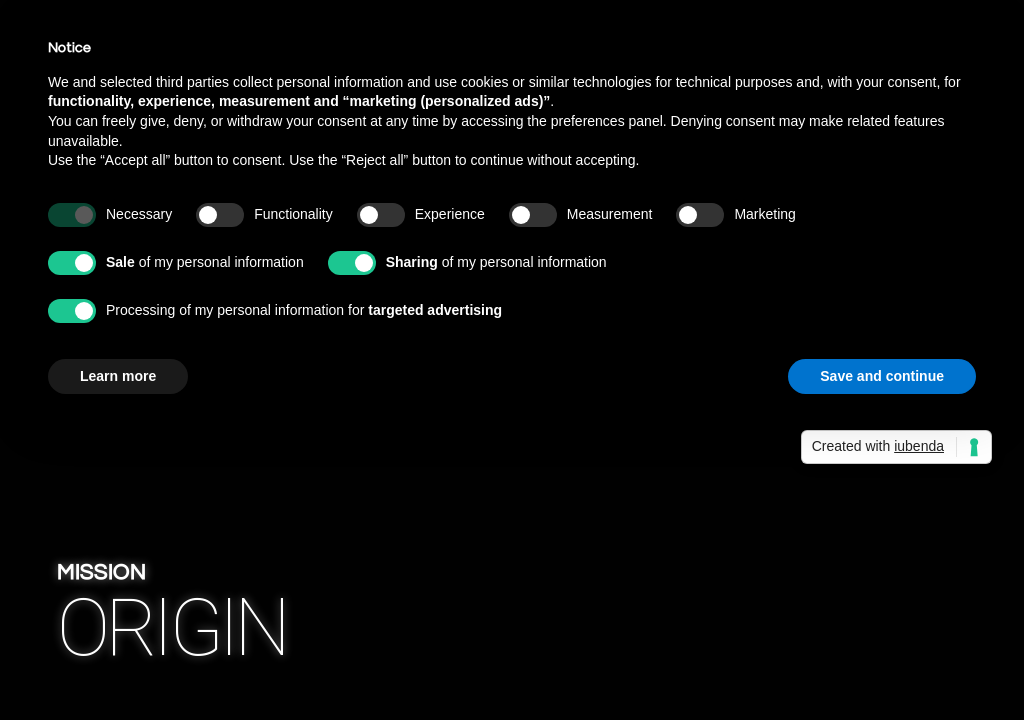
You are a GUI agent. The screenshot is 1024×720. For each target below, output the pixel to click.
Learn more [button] (118, 376)
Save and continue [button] (882, 376)
